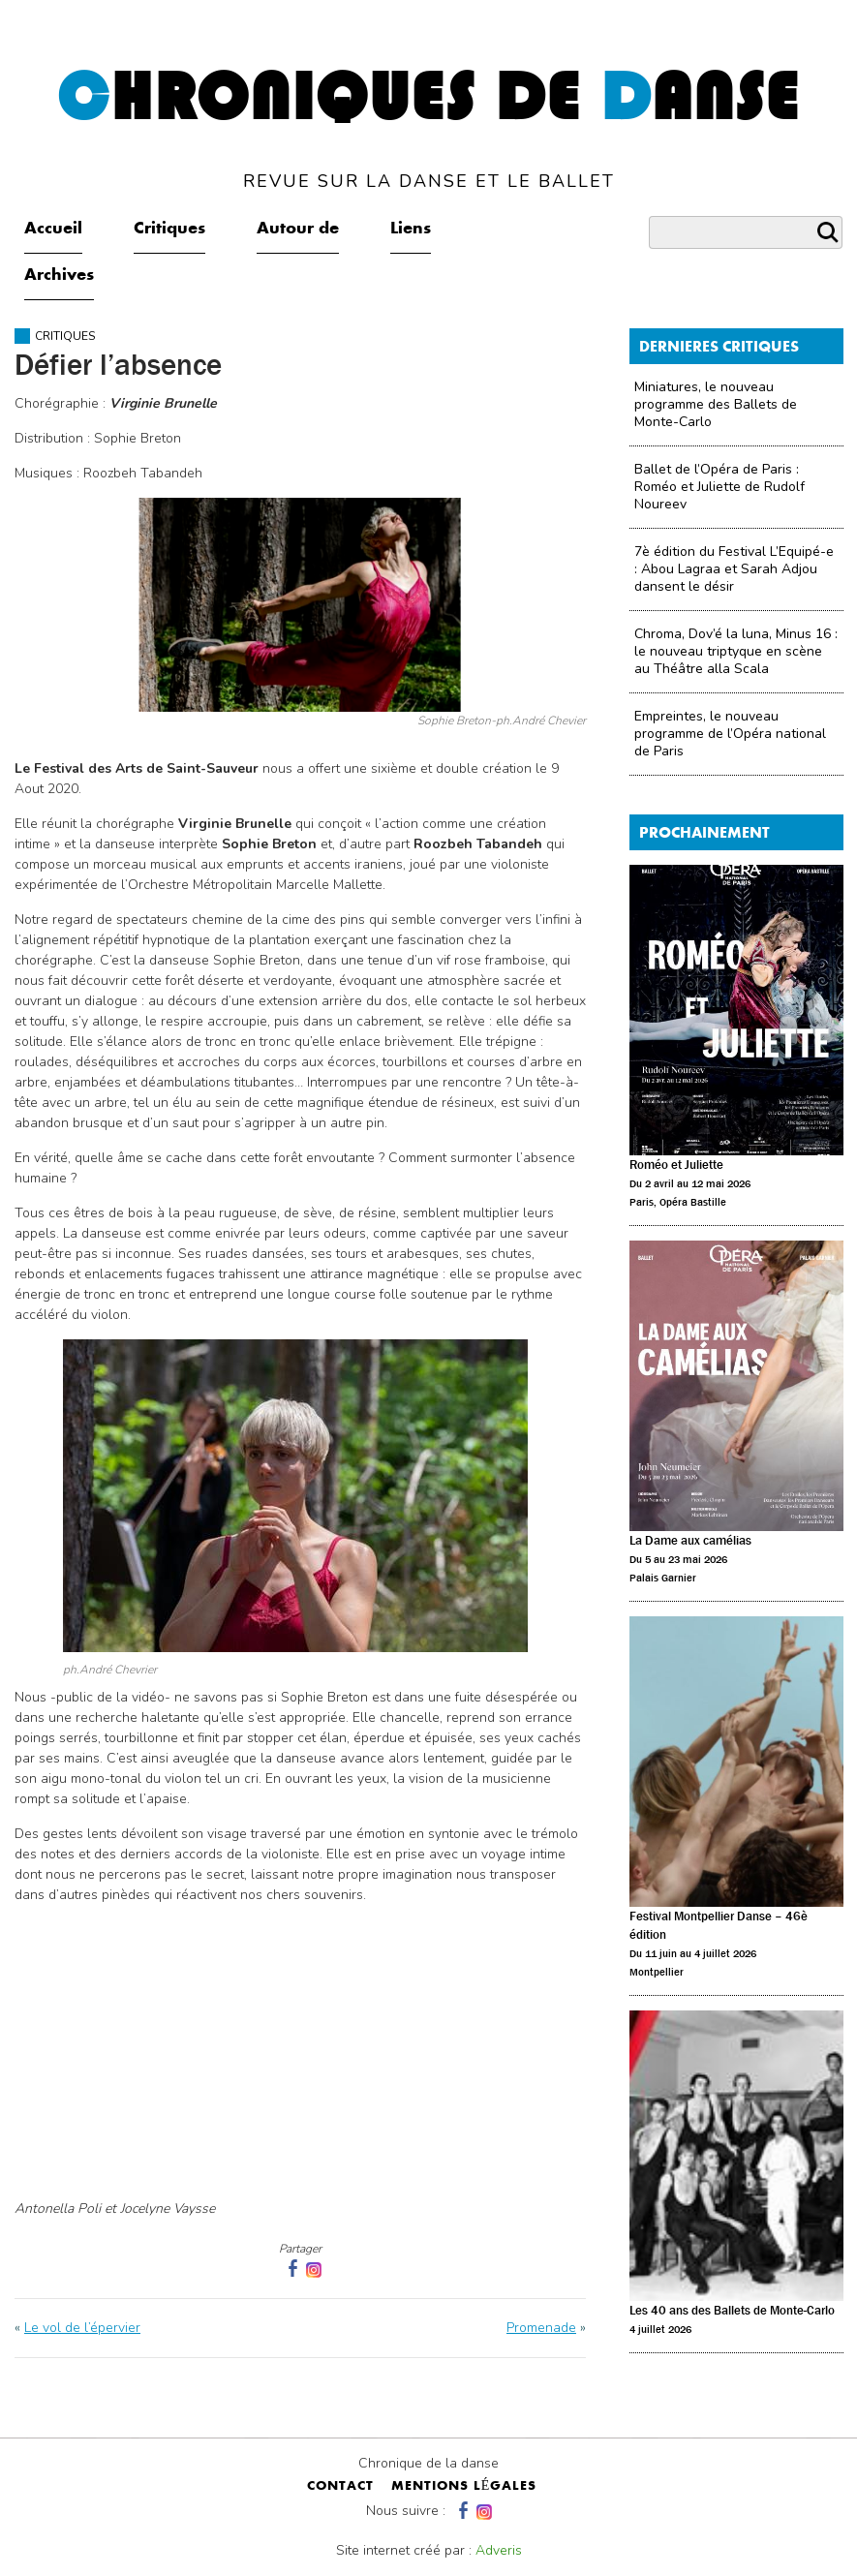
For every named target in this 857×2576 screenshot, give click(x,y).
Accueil (53, 229)
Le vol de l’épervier (82, 2327)
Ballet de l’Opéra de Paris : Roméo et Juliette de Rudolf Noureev (719, 486)
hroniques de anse (428, 128)
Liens (410, 229)
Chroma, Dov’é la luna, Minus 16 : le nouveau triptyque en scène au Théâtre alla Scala (736, 651)
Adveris (498, 2550)
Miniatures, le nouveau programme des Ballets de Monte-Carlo (715, 404)
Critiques (169, 229)
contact (340, 2487)
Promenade (541, 2327)
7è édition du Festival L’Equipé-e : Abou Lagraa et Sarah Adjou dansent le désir (734, 569)
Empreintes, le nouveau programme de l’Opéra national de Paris (730, 733)
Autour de (298, 229)
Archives (59, 276)
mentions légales (464, 2487)
